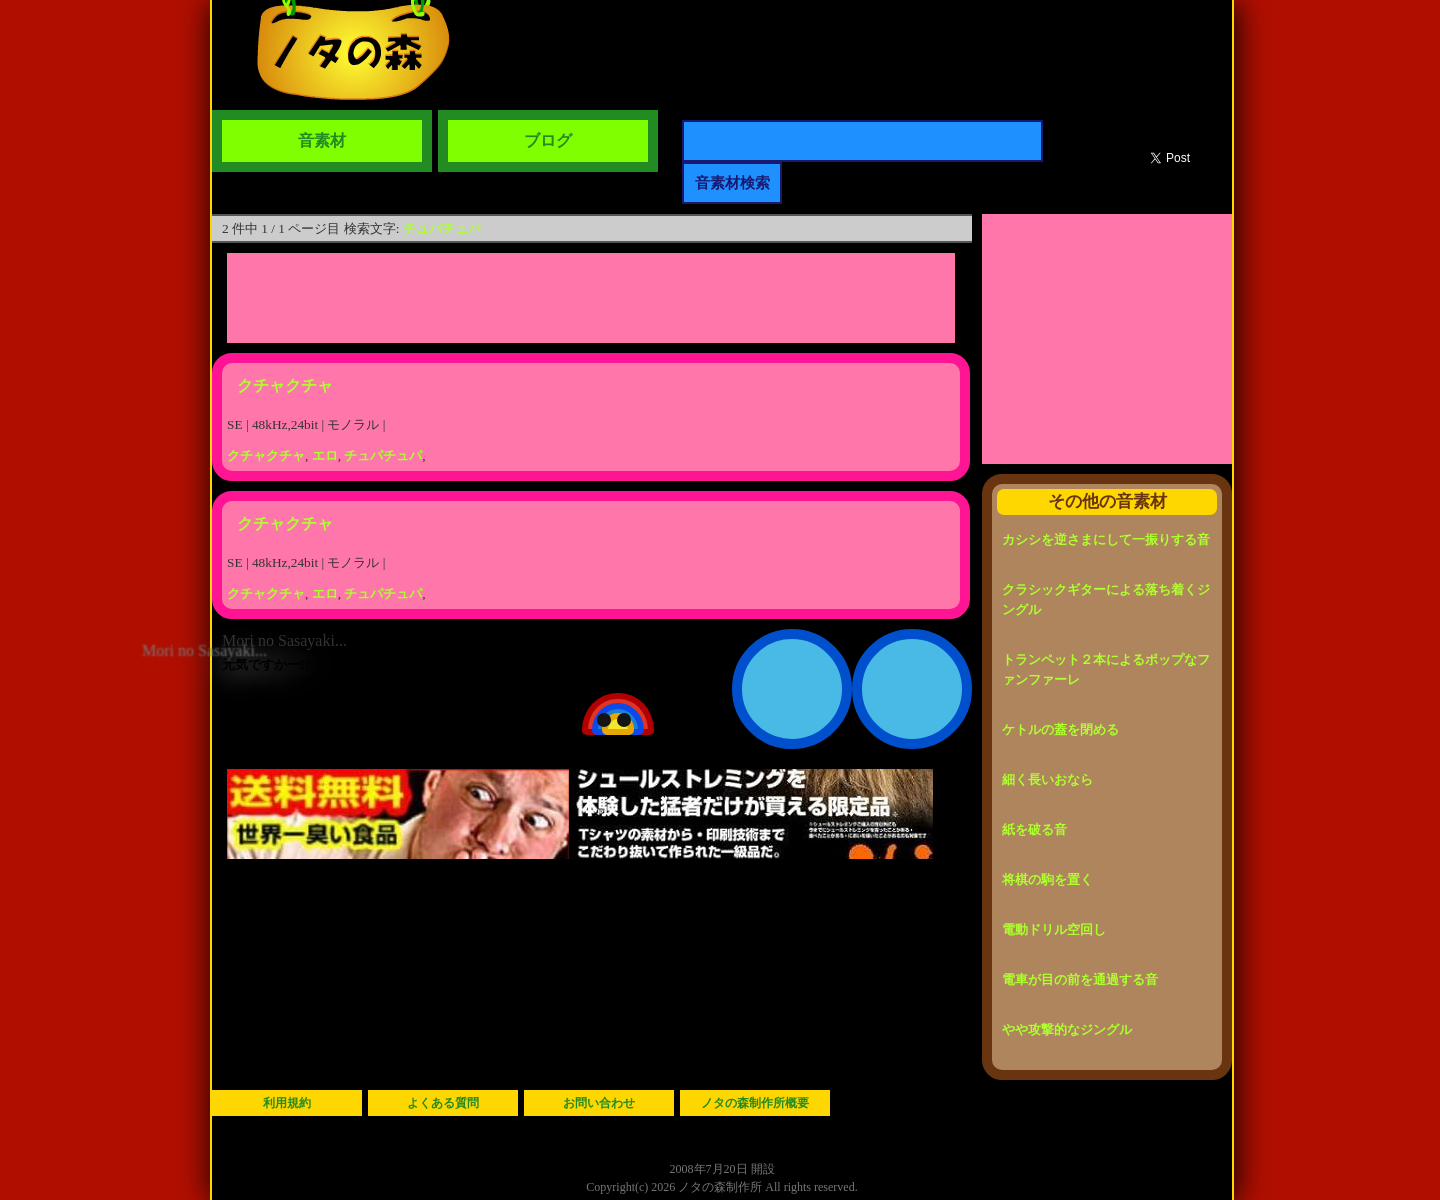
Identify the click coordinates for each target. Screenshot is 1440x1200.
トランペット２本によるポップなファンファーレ (1106, 669)
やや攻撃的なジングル (1067, 1029)
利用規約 (287, 1103)
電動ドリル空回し (1054, 929)
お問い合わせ (599, 1103)
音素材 (322, 140)
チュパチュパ (442, 228)
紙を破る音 (1034, 829)
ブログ (548, 140)
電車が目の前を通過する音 (1080, 979)
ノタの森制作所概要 (755, 1103)
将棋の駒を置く (1047, 879)
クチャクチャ (285, 385)
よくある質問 (443, 1103)
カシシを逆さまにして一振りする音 (1106, 539)
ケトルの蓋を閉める (1060, 729)
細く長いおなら (1047, 779)
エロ (325, 455)
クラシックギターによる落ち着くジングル (1106, 599)
